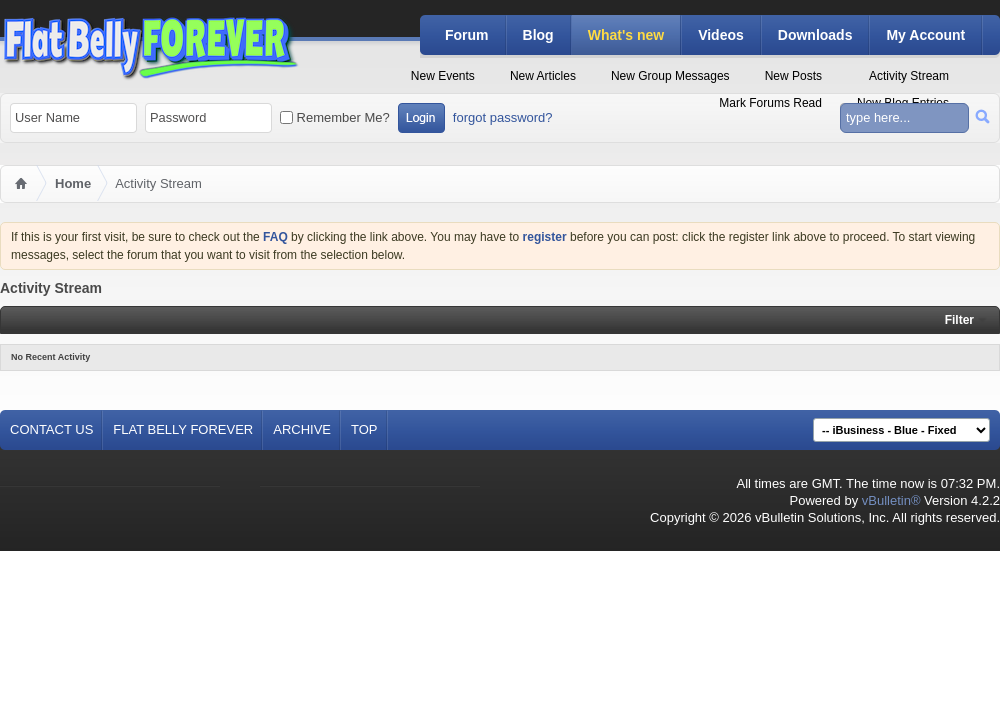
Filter (959, 320)
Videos (721, 35)
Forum (467, 35)
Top (364, 429)
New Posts (793, 76)
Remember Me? (335, 117)
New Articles (543, 76)
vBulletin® (891, 500)
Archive (302, 429)
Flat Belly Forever (183, 429)
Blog (538, 35)
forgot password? (503, 117)
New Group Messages (670, 76)
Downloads (815, 35)
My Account (925, 35)
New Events (443, 76)
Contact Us (51, 429)
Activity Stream (909, 76)
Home (73, 183)
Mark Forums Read (770, 103)
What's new (626, 35)
